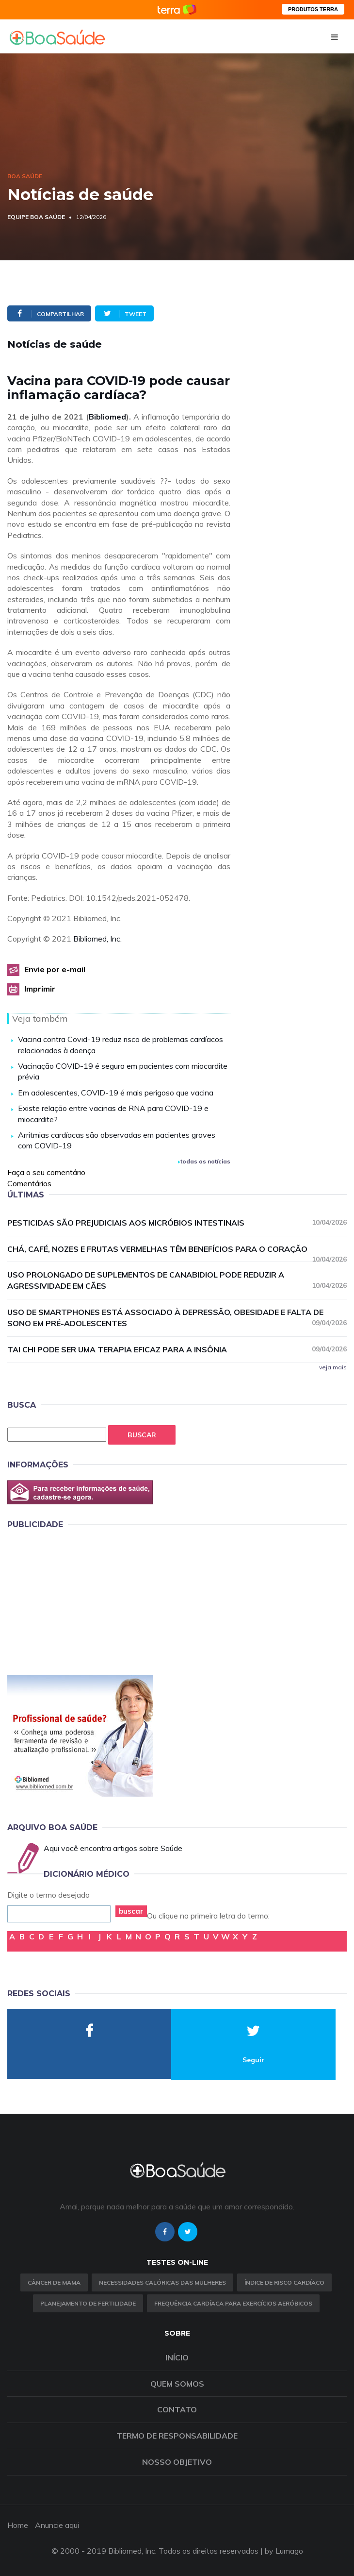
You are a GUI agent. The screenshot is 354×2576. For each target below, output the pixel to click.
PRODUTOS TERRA (313, 9)
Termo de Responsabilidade (177, 2436)
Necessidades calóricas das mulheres (162, 2282)
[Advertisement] (80, 1600)
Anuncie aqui (57, 2525)
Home (17, 2525)
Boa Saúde (24, 176)
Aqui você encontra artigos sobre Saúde (113, 1848)
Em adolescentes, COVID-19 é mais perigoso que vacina (115, 1092)
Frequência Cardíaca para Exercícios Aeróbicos (233, 2303)
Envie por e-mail (54, 969)
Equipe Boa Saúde (36, 216)
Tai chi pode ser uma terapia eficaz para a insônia (177, 1349)
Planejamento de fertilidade (88, 2303)
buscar (131, 1911)
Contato (177, 2409)
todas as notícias (204, 1161)
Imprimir (39, 988)
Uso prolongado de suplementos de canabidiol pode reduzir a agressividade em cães (177, 1280)
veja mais (333, 1367)
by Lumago (284, 2551)
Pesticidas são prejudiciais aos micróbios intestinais (177, 1222)
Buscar (142, 1435)
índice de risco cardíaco (284, 2282)
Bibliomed (107, 416)
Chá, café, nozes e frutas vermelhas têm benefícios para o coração (177, 1249)
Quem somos (177, 2384)
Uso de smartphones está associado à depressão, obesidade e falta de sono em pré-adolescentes (177, 1317)
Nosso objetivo (177, 2462)
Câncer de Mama (54, 2282)
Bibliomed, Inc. (97, 938)
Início (177, 2357)
